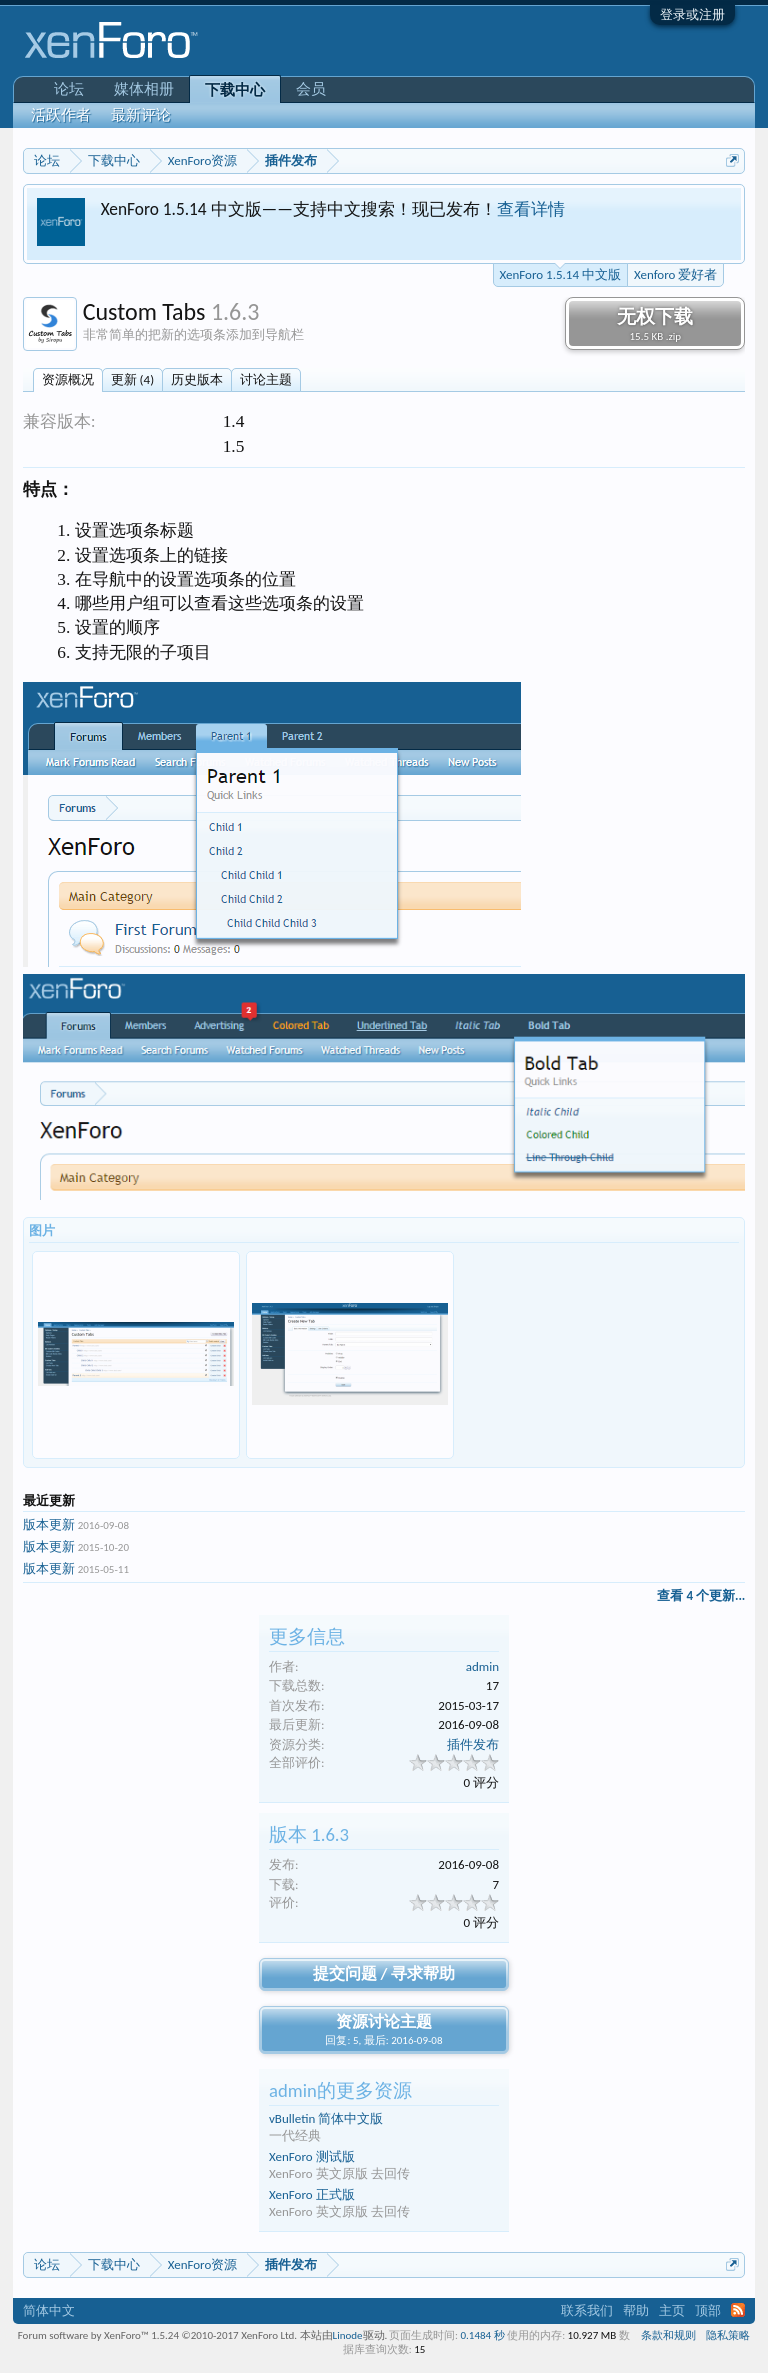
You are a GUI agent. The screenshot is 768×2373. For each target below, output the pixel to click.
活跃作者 (61, 115)
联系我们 (587, 2310)
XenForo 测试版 (312, 2156)
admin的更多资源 (340, 2090)
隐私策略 (728, 2335)
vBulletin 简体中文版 (326, 2118)
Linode (348, 2335)
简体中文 (49, 2310)
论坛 (69, 89)
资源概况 (68, 379)
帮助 (636, 2310)
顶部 (708, 2310)
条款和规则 (668, 2335)
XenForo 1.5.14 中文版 (560, 273)
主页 (672, 2310)
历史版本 (197, 379)
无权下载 (655, 324)
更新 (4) (132, 379)
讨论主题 (266, 379)
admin (482, 1666)
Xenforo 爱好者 (675, 274)
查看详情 (531, 209)
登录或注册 (692, 14)
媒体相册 (144, 89)
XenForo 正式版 (312, 2194)
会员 (311, 89)
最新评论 (141, 115)
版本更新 (49, 1524)
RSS (738, 2310)
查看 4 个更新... (701, 1595)
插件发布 (473, 1744)
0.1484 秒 (483, 2335)
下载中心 (235, 90)
